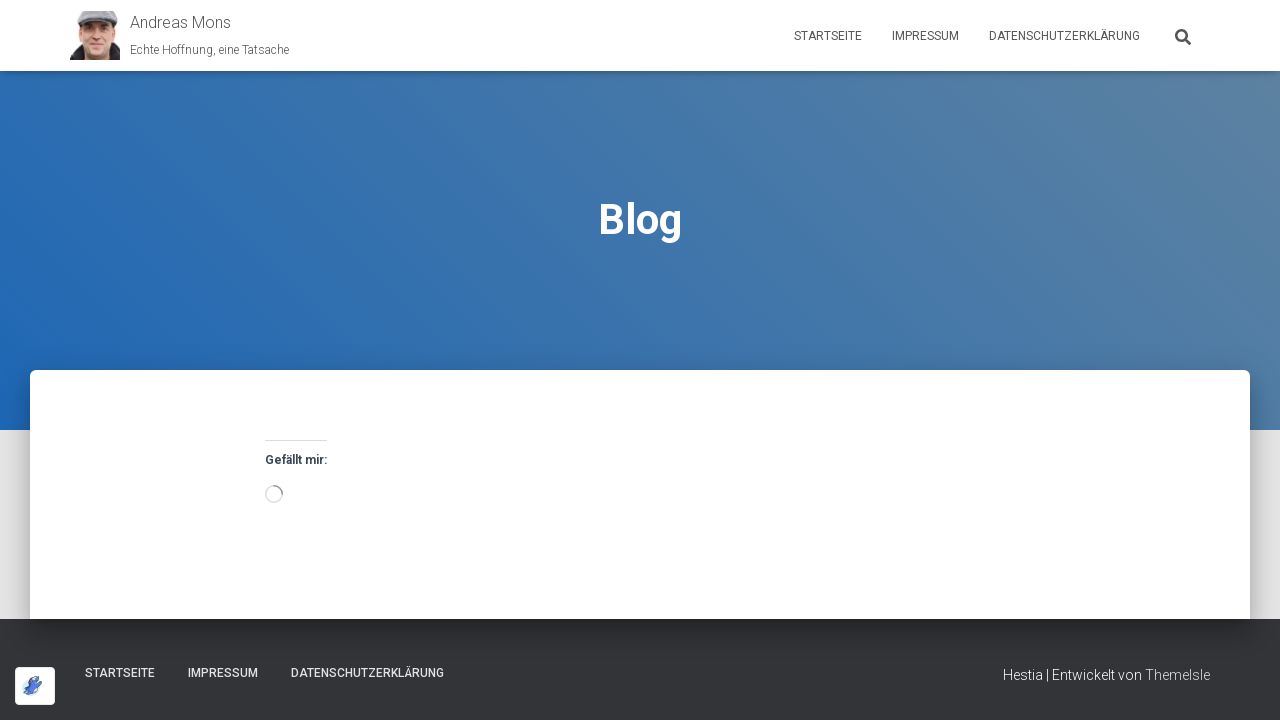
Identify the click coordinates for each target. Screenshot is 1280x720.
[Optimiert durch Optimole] (35, 686)
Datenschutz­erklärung (1064, 36)
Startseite (828, 36)
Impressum (925, 36)
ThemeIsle (1177, 675)
